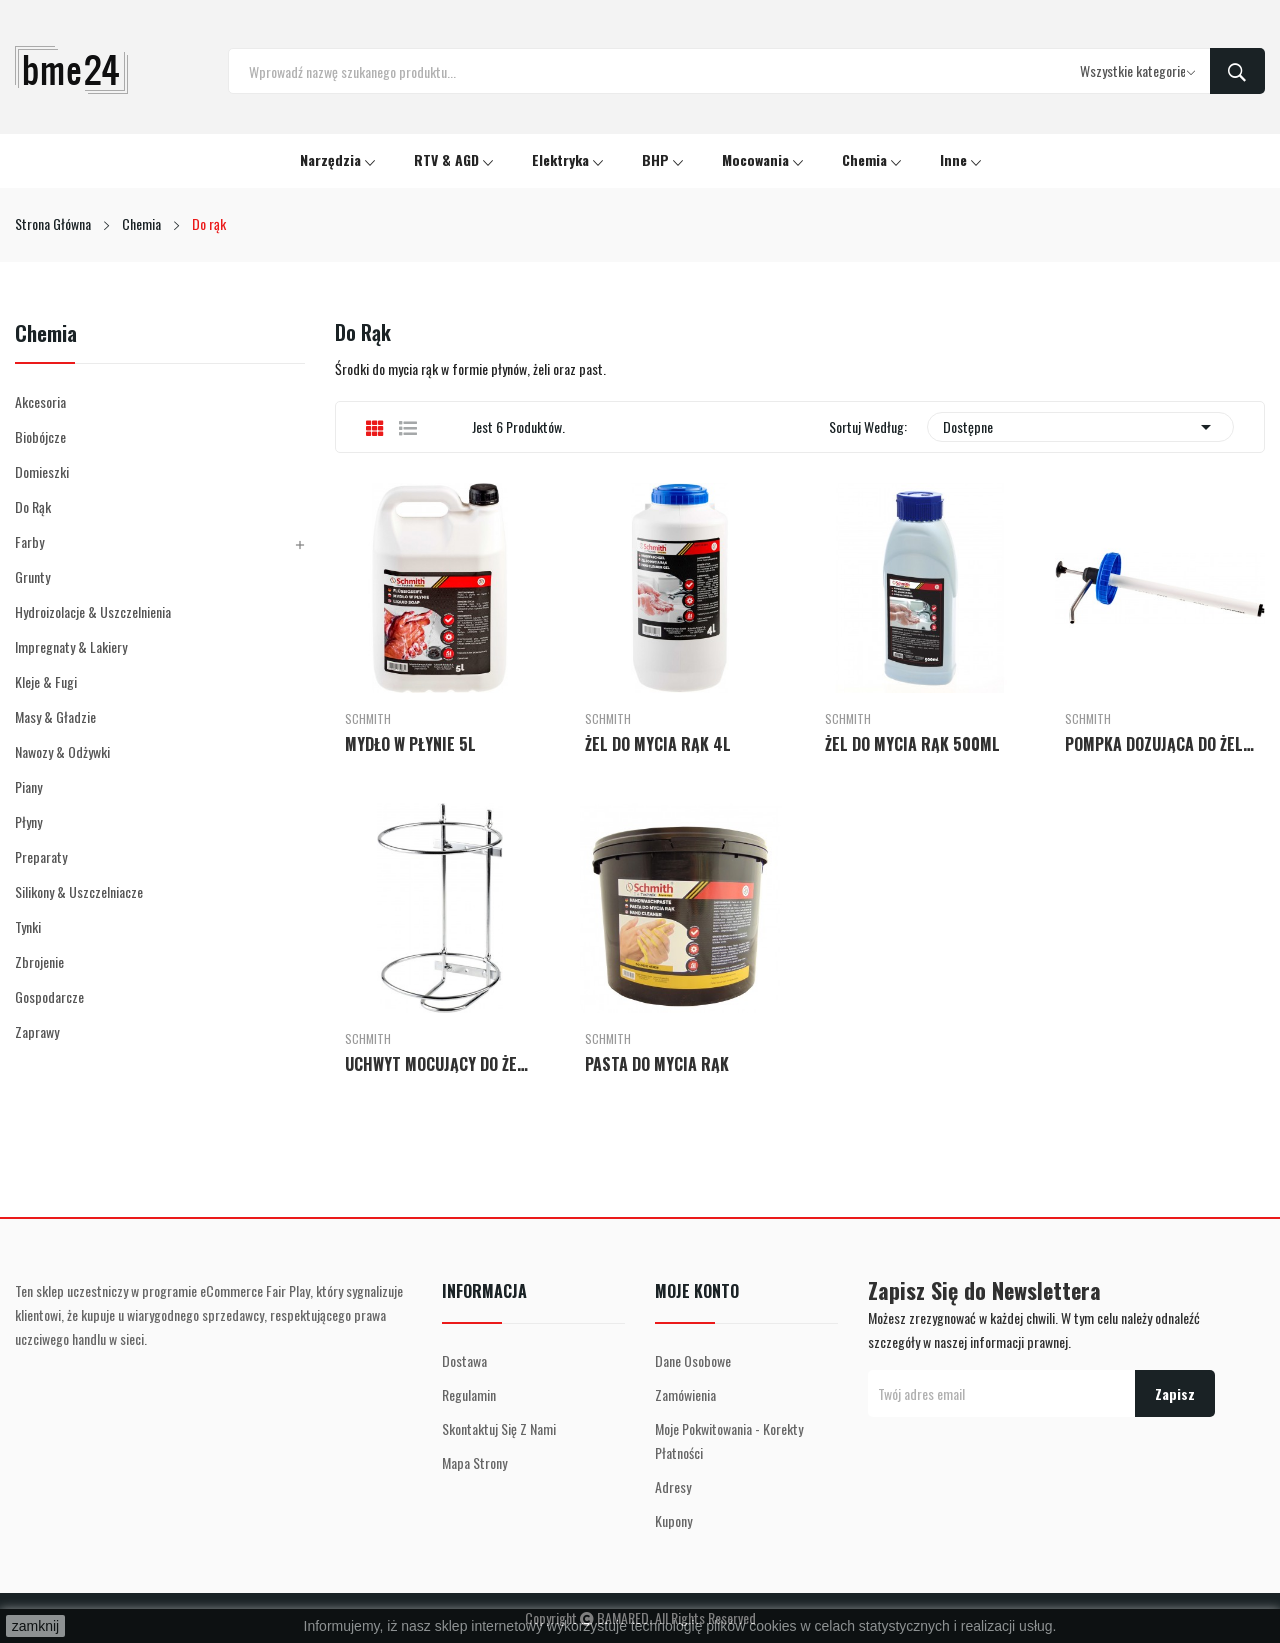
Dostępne (1080, 427)
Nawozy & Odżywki (62, 751)
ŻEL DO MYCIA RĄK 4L (658, 744)
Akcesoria (40, 401)
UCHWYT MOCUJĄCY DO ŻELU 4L (440, 1064)
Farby (29, 541)
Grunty (32, 576)
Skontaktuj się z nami (499, 1428)
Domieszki (42, 471)
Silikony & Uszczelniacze (79, 891)
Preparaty (41, 856)
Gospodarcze (49, 996)
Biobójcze (40, 436)
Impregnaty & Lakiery (71, 646)
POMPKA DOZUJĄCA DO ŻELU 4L (1160, 744)
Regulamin (469, 1394)
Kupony (673, 1520)
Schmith (368, 719)
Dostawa (464, 1360)
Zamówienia (685, 1394)
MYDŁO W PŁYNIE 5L (410, 744)
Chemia (46, 335)
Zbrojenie (39, 961)
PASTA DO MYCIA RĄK (657, 1064)
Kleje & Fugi (46, 681)
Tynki (28, 926)
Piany (28, 786)
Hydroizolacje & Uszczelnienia (93, 611)
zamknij (35, 1626)
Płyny (28, 821)
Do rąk (33, 506)
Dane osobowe (693, 1360)
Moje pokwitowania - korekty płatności (729, 1440)
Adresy (673, 1486)
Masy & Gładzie (55, 716)
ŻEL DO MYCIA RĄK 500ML (912, 744)
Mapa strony (474, 1462)
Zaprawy (37, 1031)
